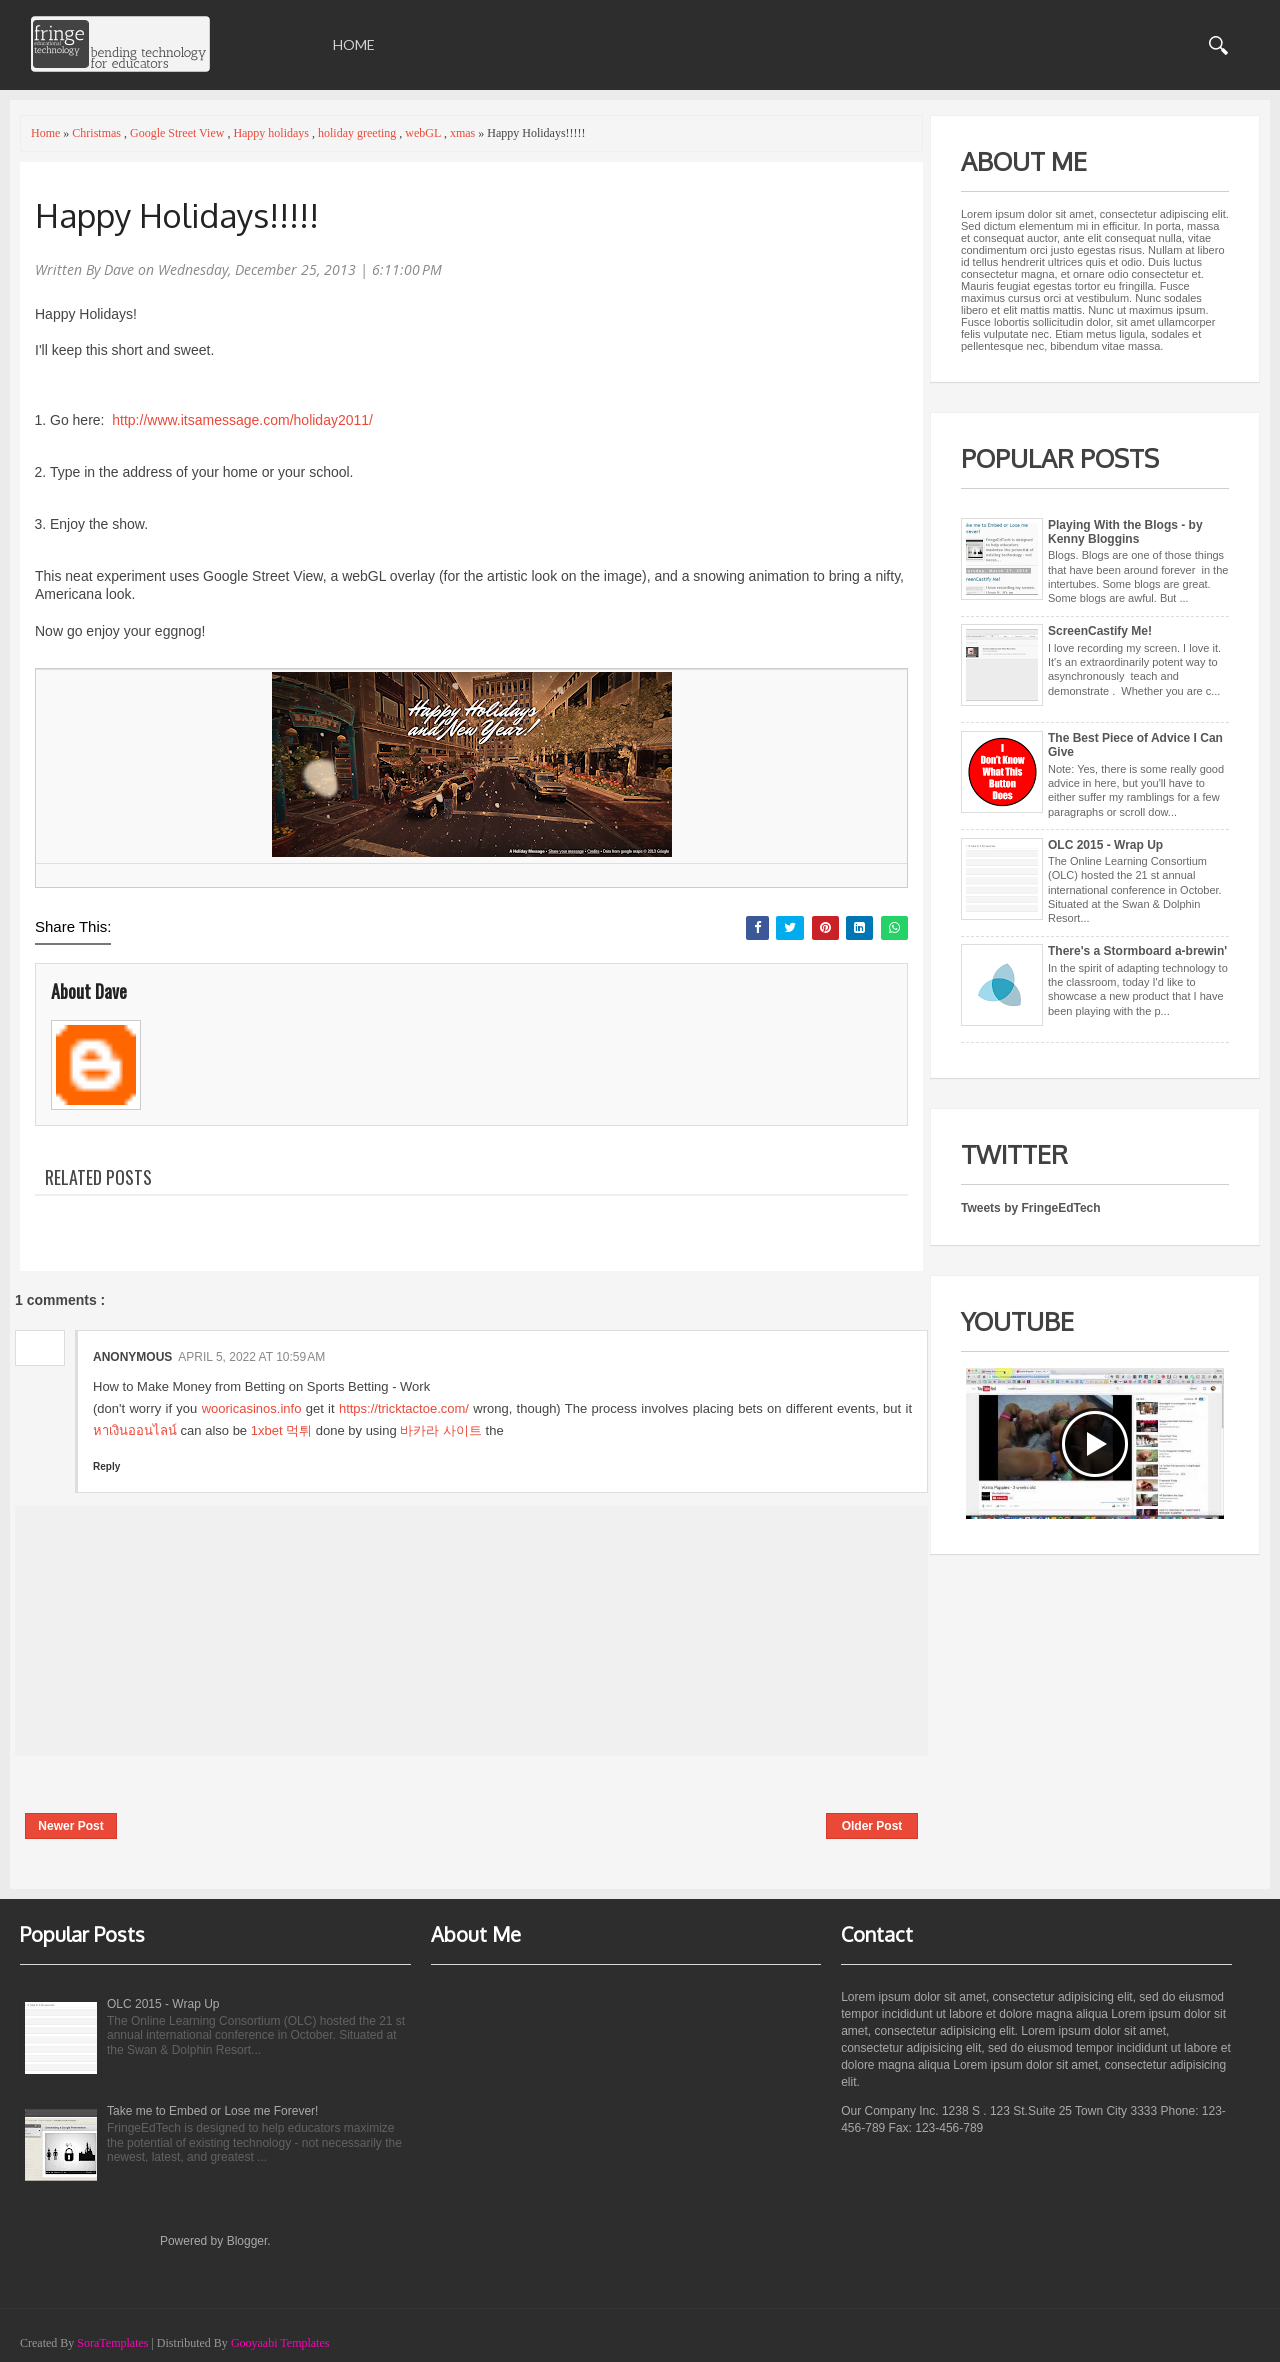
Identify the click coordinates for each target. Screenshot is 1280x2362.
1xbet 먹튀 (281, 1430)
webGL (424, 133)
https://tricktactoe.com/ (404, 1408)
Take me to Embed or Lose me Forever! (212, 2111)
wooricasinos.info (252, 1408)
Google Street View (178, 133)
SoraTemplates (112, 2343)
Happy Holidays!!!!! (177, 215)
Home (354, 44)
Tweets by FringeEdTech (1031, 1208)
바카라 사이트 (441, 1430)
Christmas (98, 133)
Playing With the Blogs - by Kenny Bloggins (1125, 532)
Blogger (247, 2241)
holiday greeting (358, 133)
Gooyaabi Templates (280, 2343)
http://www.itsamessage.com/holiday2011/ (242, 420)
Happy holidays (272, 133)
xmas (464, 133)
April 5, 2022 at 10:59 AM (251, 1357)
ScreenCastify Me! (1100, 631)
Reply (106, 1466)
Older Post (872, 1826)
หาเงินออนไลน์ (135, 1430)
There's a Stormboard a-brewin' (1137, 951)
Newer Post (70, 1826)
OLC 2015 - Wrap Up (1105, 845)
